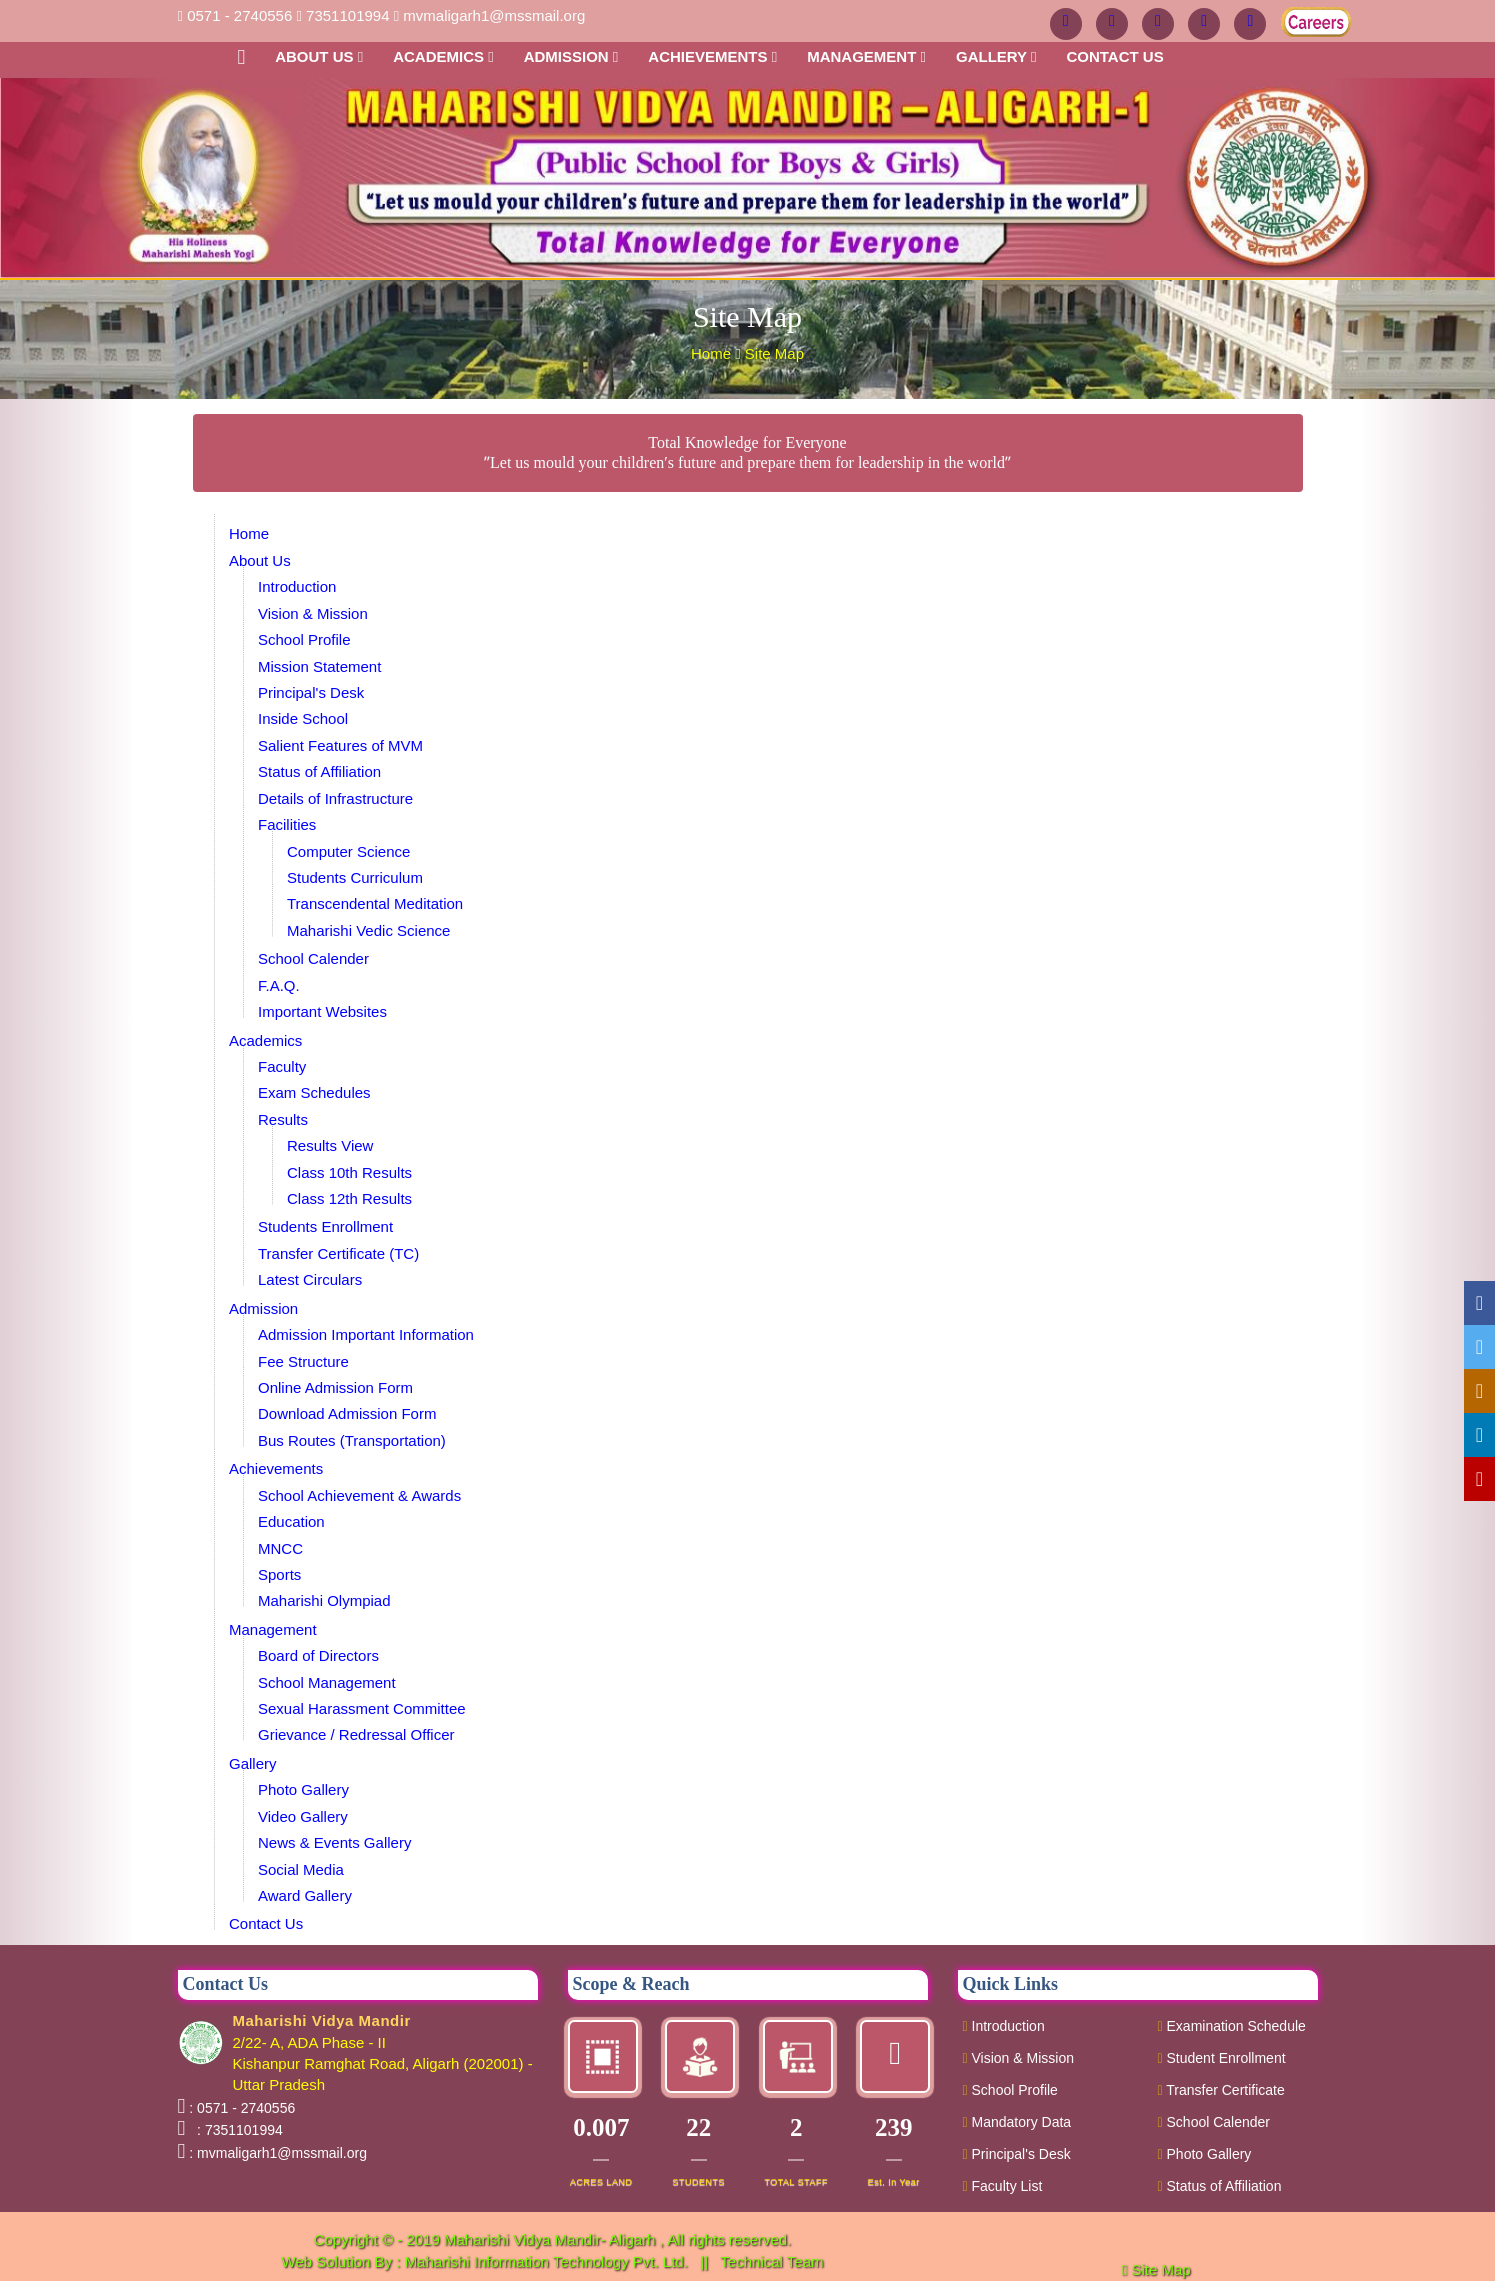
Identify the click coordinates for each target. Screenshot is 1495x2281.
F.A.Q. (279, 985)
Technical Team (771, 2261)
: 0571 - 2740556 (242, 2108)
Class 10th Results (349, 1172)
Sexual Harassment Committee (362, 1708)
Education (291, 1521)
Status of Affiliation (319, 771)
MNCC (280, 1548)
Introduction (297, 586)
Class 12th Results (349, 1198)
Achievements (712, 56)
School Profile (304, 639)
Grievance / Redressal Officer (356, 1734)
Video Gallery (303, 1816)
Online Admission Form (335, 1387)
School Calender (313, 958)
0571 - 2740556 (239, 15)
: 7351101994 (235, 2130)
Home (713, 353)
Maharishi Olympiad (324, 1600)
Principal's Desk (311, 692)
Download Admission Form (347, 1413)
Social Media (301, 1869)
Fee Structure (303, 1361)
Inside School (303, 718)
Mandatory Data (1017, 2122)
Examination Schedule (1232, 2026)
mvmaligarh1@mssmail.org (494, 15)
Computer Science (348, 851)
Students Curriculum (355, 877)
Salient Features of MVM (340, 745)
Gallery (996, 56)
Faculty (282, 1066)
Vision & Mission (313, 613)
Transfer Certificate (1221, 2090)
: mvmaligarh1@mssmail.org (278, 2153)
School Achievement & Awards (359, 1495)
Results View (330, 1145)
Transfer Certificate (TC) (338, 1253)
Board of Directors (318, 1655)
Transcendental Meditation (375, 903)
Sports (279, 1574)
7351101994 (347, 15)
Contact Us (266, 1923)
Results (283, 1119)
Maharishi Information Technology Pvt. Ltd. (548, 2261)
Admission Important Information (366, 1334)
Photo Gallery (303, 1789)
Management (866, 56)
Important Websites (322, 1011)
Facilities (287, 824)
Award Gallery (305, 1895)
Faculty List (1003, 2186)
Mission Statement (319, 666)
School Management (327, 1682)
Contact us (1114, 56)
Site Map (774, 353)
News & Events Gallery (334, 1842)
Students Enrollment (325, 1226)
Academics (443, 56)
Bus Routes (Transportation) (352, 1440)
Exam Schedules (314, 1092)
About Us (319, 56)
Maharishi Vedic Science (368, 930)
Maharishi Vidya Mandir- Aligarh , (555, 2239)
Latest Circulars (310, 1279)
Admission (571, 56)
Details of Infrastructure (335, 798)
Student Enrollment (1222, 2058)
